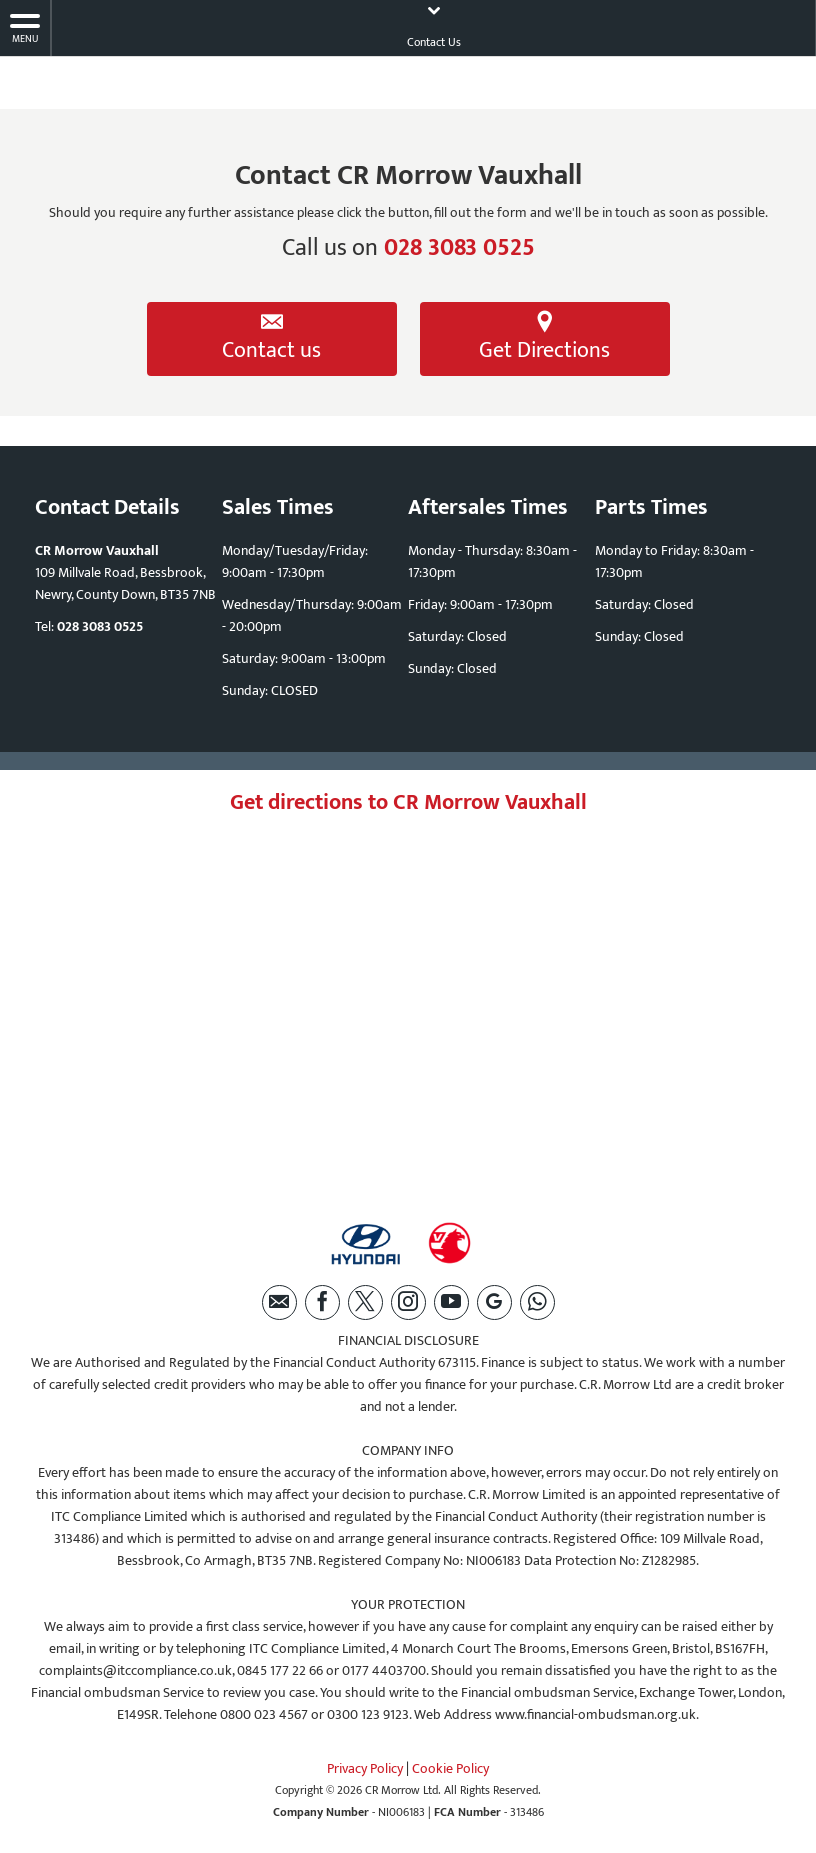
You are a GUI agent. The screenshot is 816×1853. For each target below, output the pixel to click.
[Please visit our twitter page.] (365, 1302)
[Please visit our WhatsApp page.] (537, 1302)
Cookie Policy (450, 1768)
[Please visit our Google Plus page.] (494, 1302)
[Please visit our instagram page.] (408, 1302)
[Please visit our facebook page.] (322, 1302)
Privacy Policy (365, 1768)
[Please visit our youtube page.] (451, 1302)
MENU (25, 28)
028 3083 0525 (459, 248)
